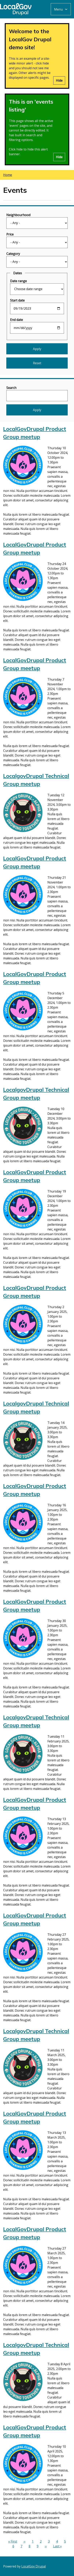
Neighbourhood (18, 215)
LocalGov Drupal (33, 2566)
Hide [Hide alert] (59, 80)
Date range (18, 281)
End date (16, 320)
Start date (17, 300)
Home (7, 175)
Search (11, 388)
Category (13, 254)
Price (10, 234)
